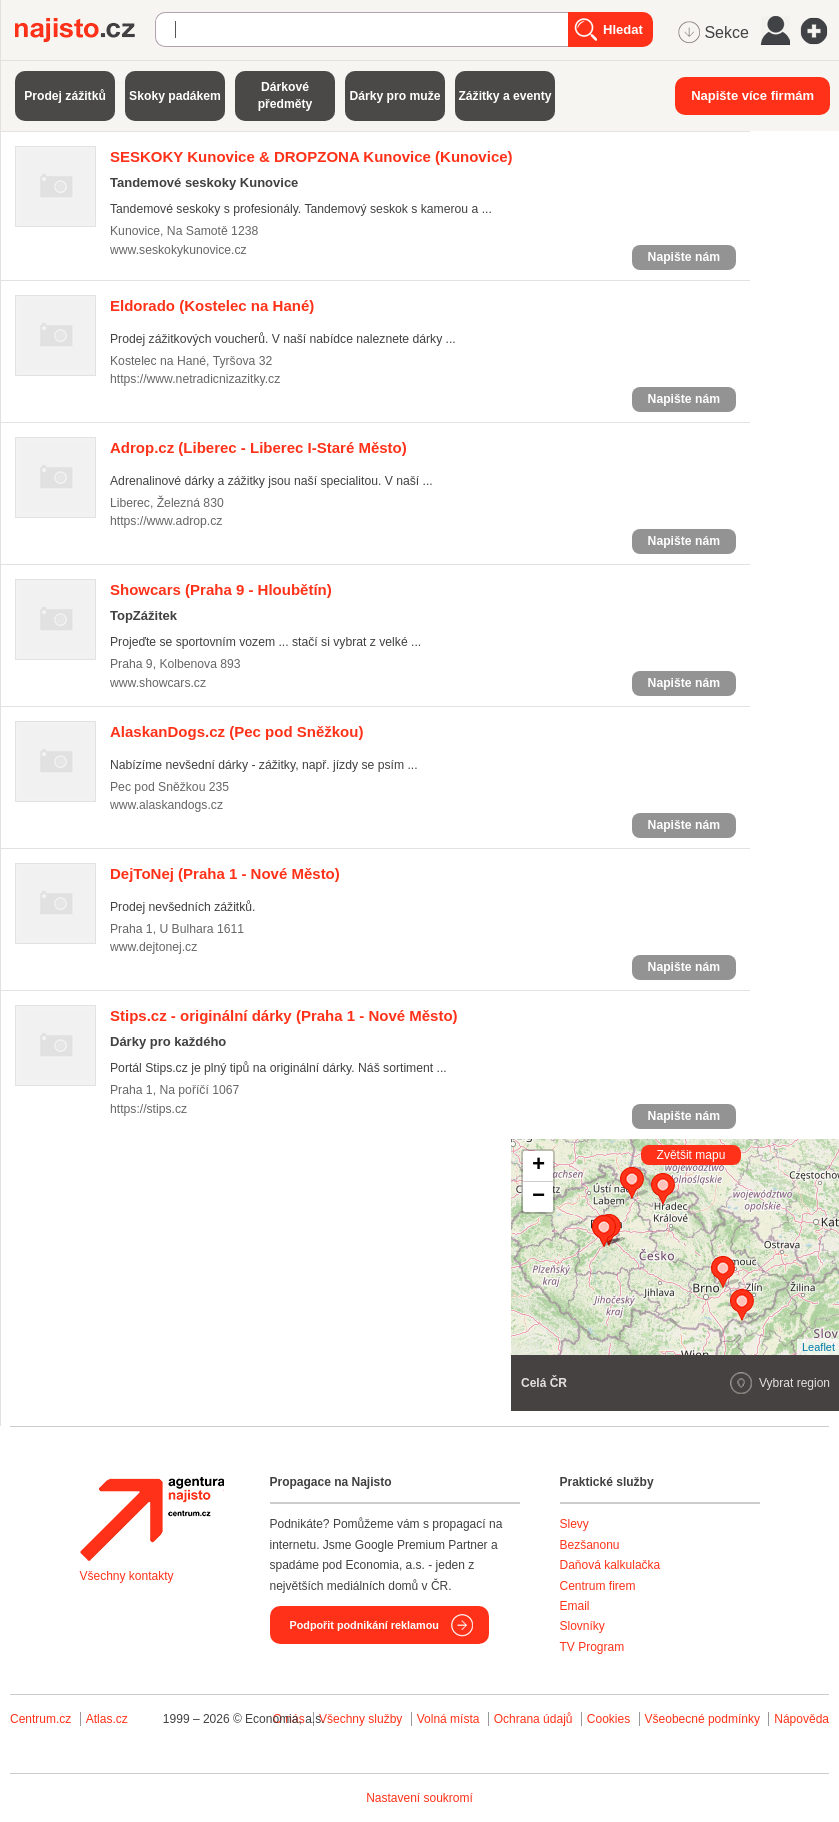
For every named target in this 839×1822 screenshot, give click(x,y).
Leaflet (818, 1347)
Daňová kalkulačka (610, 1565)
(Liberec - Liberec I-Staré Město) (258, 447)
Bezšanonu (590, 1545)
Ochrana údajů (533, 1719)
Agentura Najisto (152, 1519)
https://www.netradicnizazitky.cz (195, 379)
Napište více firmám (752, 95)
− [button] (538, 1197)
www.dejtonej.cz (153, 947)
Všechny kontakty (127, 1576)
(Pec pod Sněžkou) (236, 731)
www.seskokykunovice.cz (178, 250)
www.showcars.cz (158, 683)
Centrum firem (598, 1586)
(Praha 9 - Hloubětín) (221, 589)
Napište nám (684, 257)
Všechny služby (362, 1719)
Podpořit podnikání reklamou (364, 1625)
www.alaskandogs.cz (166, 805)
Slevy (574, 1524)
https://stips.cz (148, 1109)
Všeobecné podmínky (702, 1719)
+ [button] (538, 1166)
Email (575, 1606)
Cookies (608, 1719)
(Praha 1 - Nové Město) (225, 873)
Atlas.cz (107, 1719)
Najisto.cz (85, 30)
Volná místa (448, 1719)
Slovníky (582, 1626)
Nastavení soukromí (419, 1798)
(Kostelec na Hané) (212, 305)
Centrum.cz (40, 1719)
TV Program (592, 1647)
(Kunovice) (311, 156)
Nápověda (801, 1719)
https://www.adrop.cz (166, 521)
